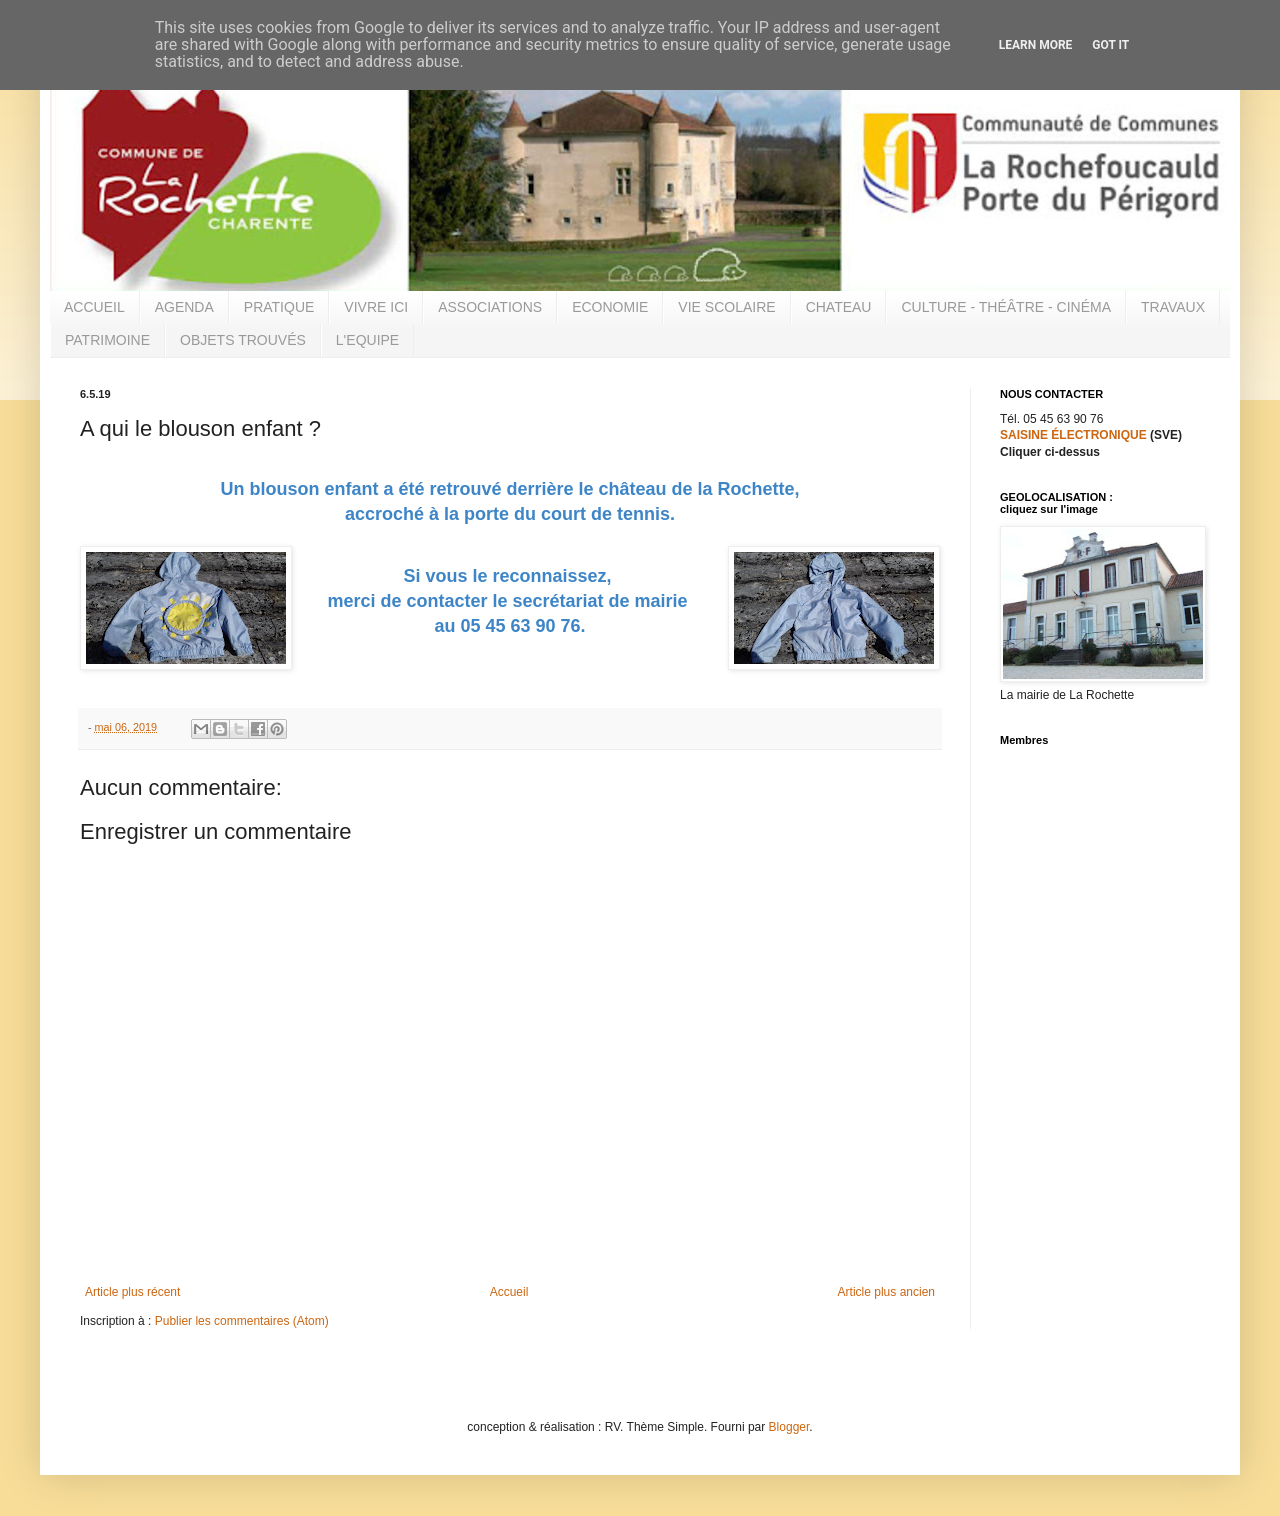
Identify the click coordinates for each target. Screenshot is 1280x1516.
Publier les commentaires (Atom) (242, 1321)
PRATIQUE (279, 307)
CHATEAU (839, 307)
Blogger (789, 1427)
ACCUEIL (94, 307)
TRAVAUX (1173, 307)
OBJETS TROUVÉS (243, 340)
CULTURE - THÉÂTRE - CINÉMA (1006, 307)
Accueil (509, 1292)
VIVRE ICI (376, 307)
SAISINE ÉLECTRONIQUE (1073, 435)
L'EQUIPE (367, 340)
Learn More (1036, 45)
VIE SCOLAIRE (726, 307)
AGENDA (184, 307)
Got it (1110, 45)
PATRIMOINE (107, 340)
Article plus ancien (886, 1292)
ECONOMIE (610, 307)
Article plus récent (132, 1292)
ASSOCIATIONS (490, 307)
